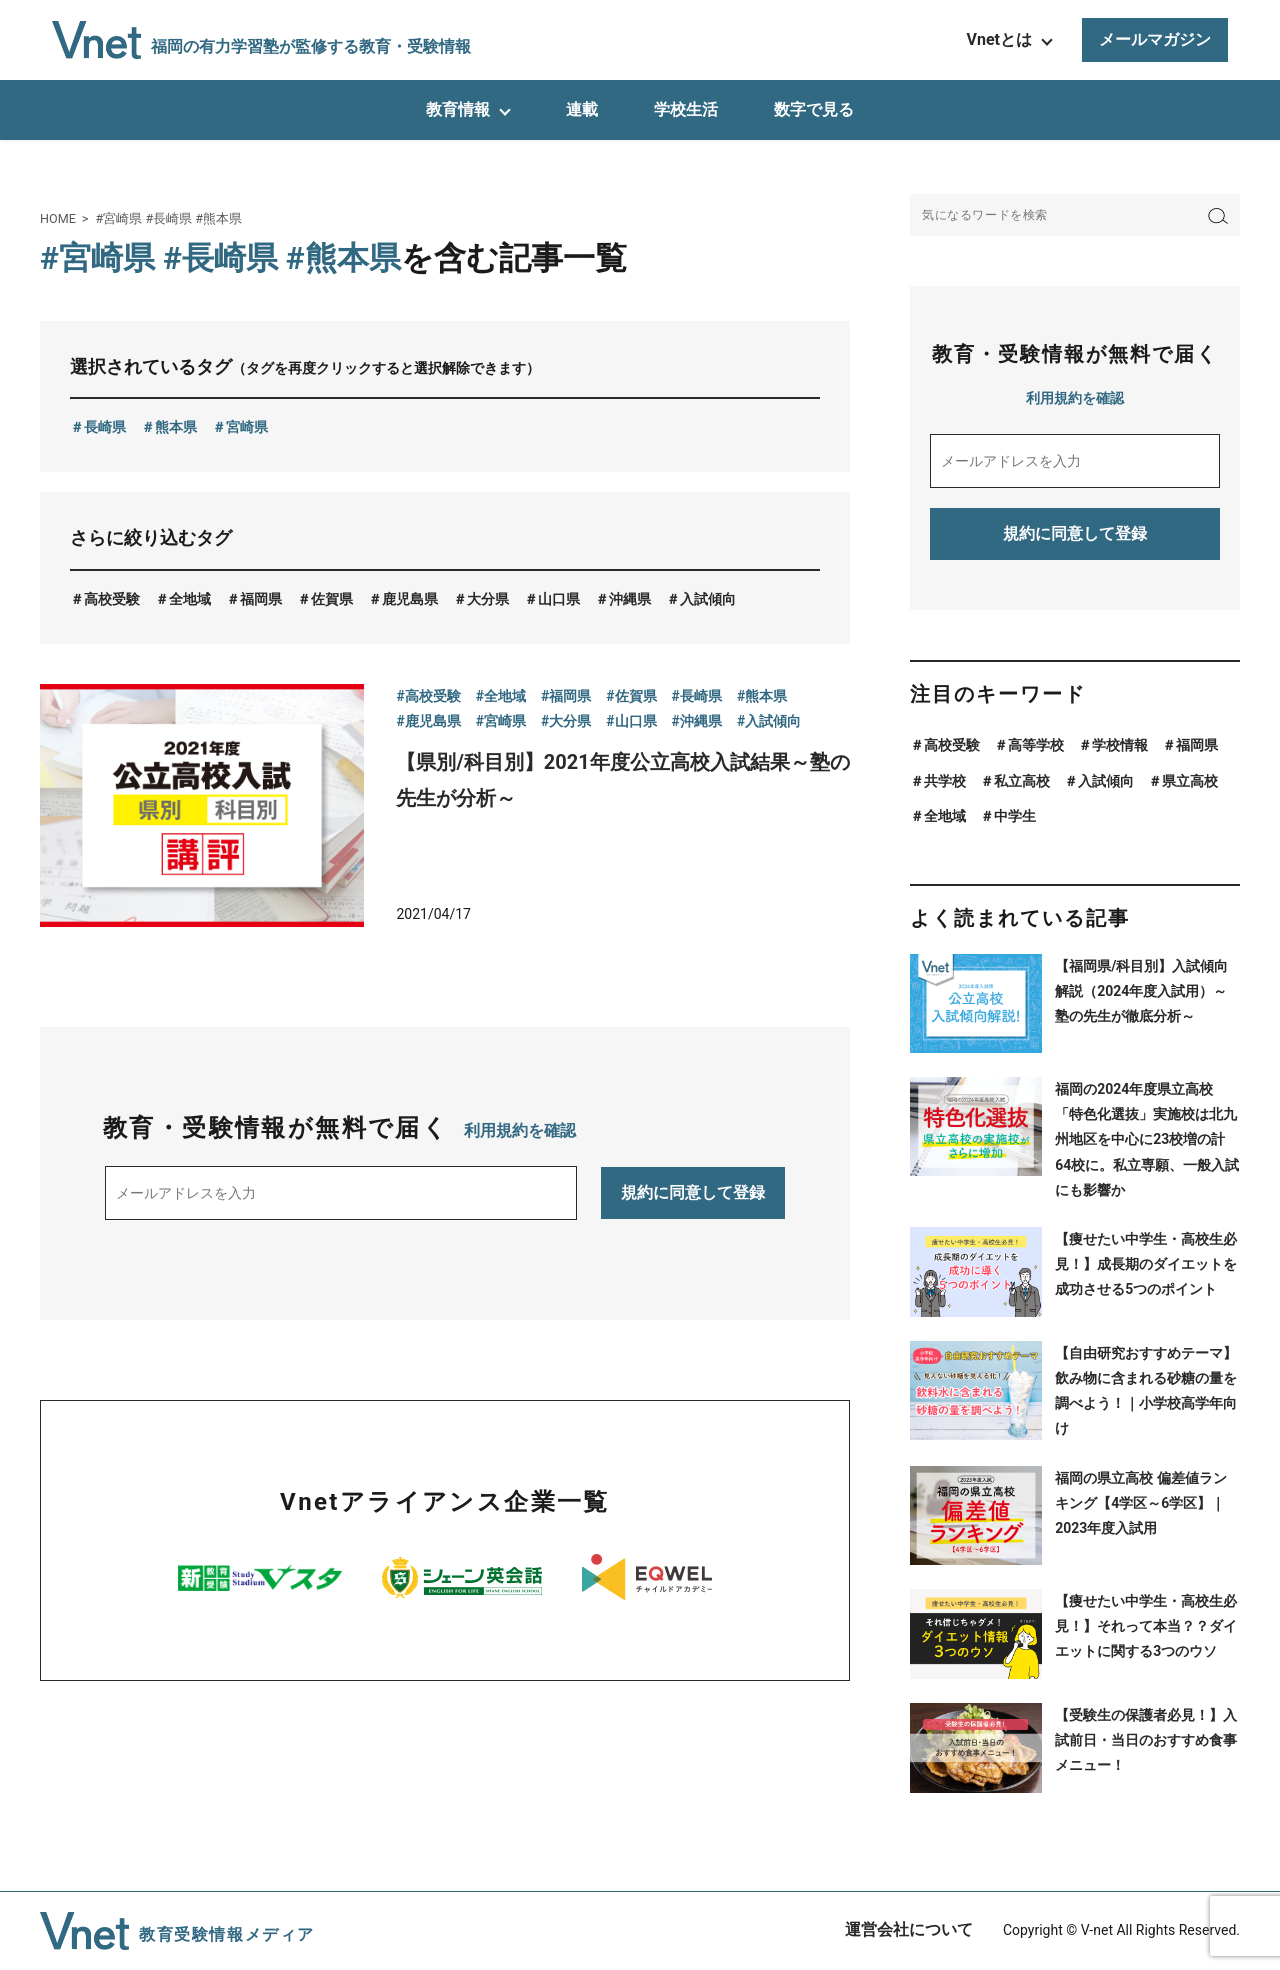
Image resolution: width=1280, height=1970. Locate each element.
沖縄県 (630, 599)
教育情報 (458, 109)
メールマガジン (1155, 39)
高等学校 (1036, 745)
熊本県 (176, 427)
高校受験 (112, 599)
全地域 (190, 599)
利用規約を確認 (520, 1130)
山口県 (559, 599)
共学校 (945, 781)
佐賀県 (332, 599)
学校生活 (686, 109)
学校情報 (1120, 745)
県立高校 (1190, 781)
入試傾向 (708, 599)
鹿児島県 (410, 599)
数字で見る (814, 109)
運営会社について (909, 1929)
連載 (582, 109)
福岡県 (261, 599)
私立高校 (1022, 781)
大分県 (488, 599)
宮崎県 (247, 427)
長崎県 (105, 427)
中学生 (1015, 816)
